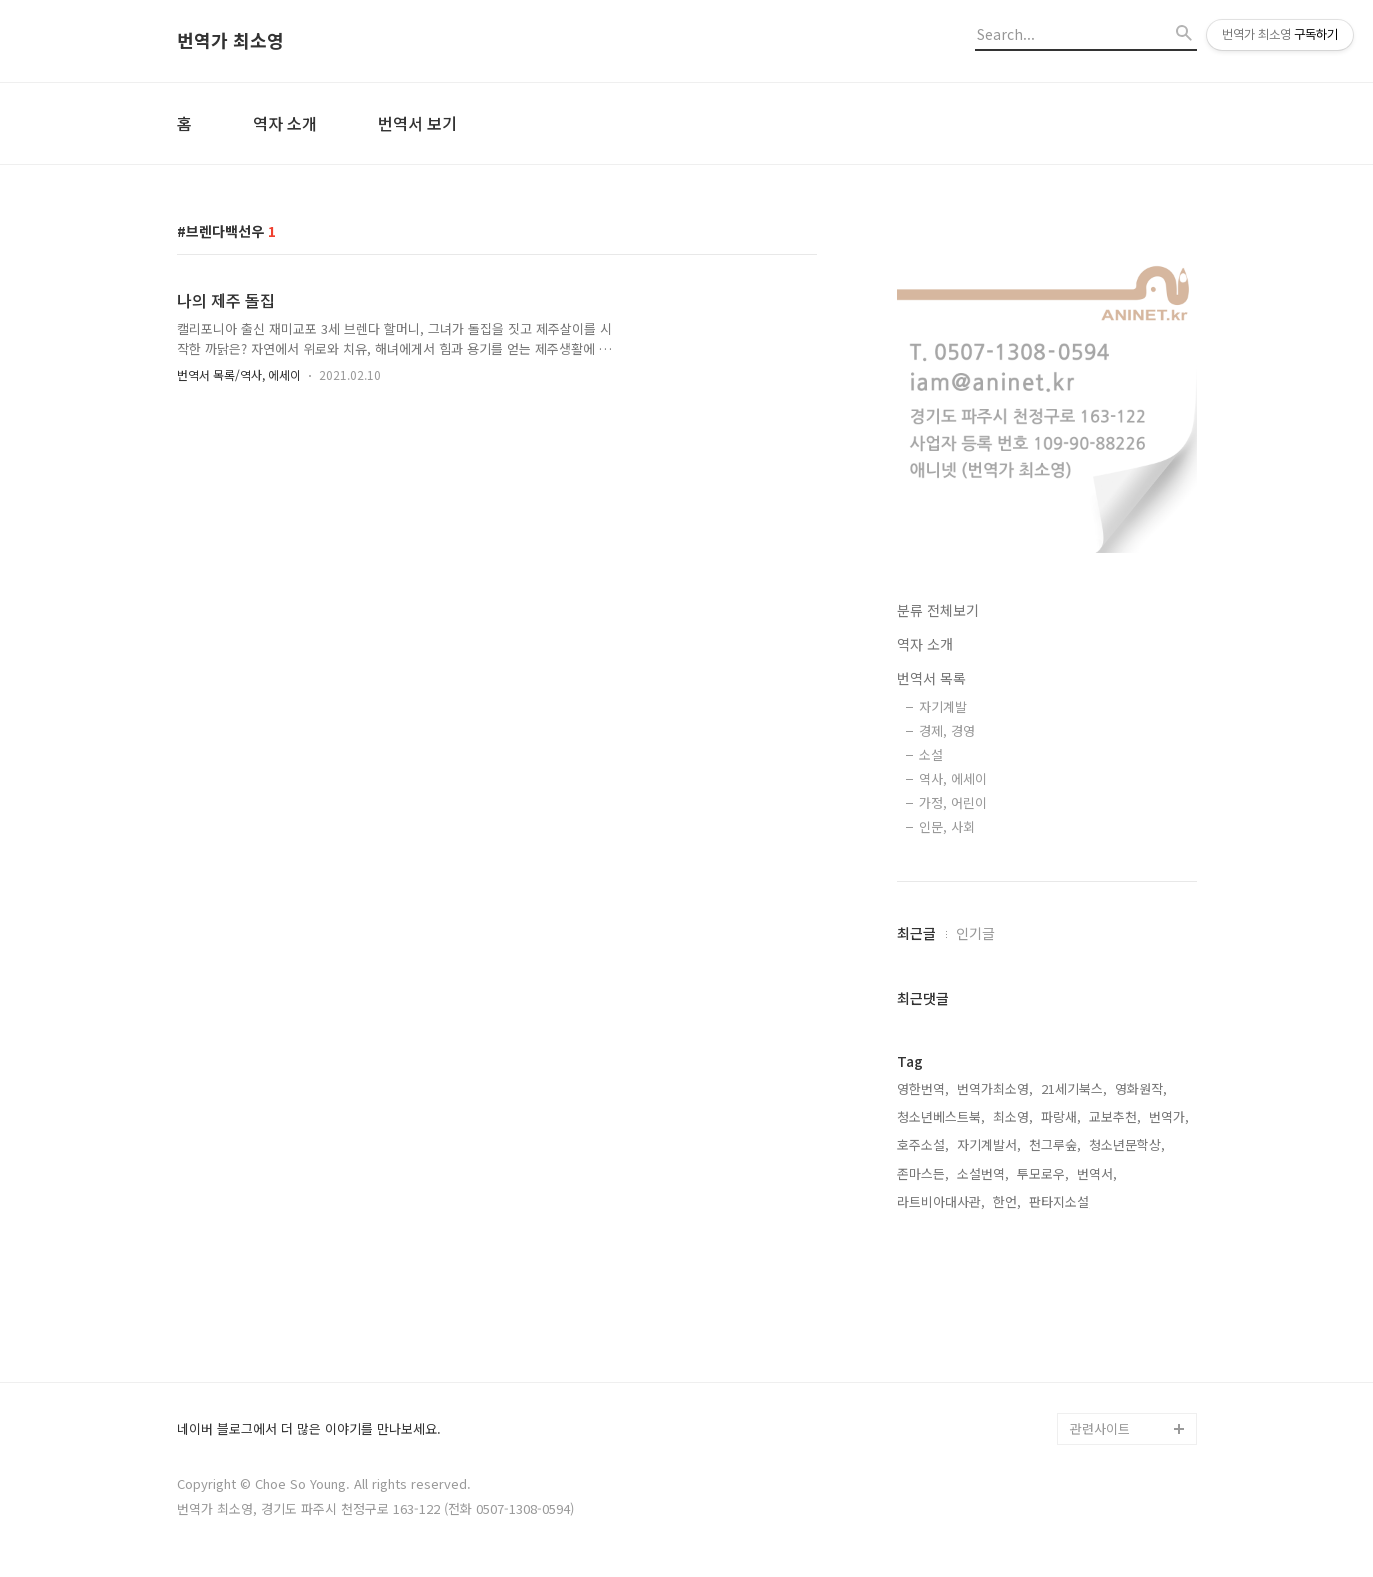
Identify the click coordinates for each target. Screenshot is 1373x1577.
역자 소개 (285, 123)
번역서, (1097, 1173)
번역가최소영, (995, 1088)
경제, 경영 (947, 730)
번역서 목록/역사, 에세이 (239, 374)
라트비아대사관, (941, 1201)
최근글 (916, 933)
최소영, (1013, 1116)
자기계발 (943, 706)
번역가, (1169, 1116)
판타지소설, (1061, 1201)
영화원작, (1141, 1088)
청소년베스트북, (941, 1116)
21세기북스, (1074, 1088)
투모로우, (1043, 1173)
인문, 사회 (947, 826)
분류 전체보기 (938, 610)
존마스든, (923, 1173)
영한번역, (923, 1088)
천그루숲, (1055, 1144)
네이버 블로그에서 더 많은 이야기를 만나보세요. (309, 1429)
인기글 (975, 933)
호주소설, (923, 1144)
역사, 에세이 (953, 778)
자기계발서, (989, 1144)
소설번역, (983, 1173)
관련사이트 (1100, 1428)
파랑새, (1061, 1116)
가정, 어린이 (953, 802)
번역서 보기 (417, 123)
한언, (1007, 1201)
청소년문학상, (1127, 1144)
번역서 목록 (931, 678)
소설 (931, 754)
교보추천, (1115, 1116)
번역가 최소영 (230, 41)
